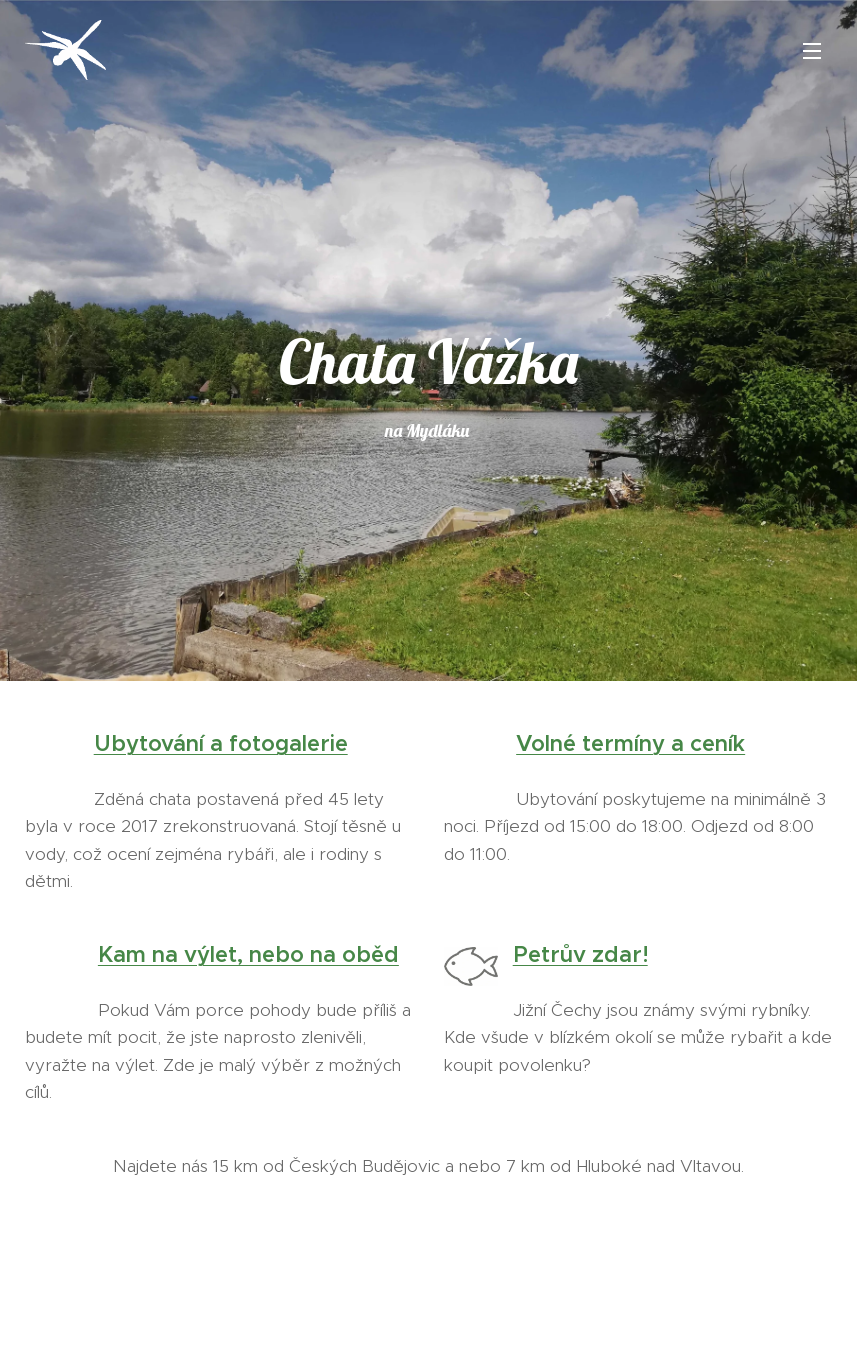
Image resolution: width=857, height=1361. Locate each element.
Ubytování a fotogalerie (221, 743)
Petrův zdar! (579, 954)
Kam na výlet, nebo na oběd (248, 954)
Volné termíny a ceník (630, 743)
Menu (812, 51)
